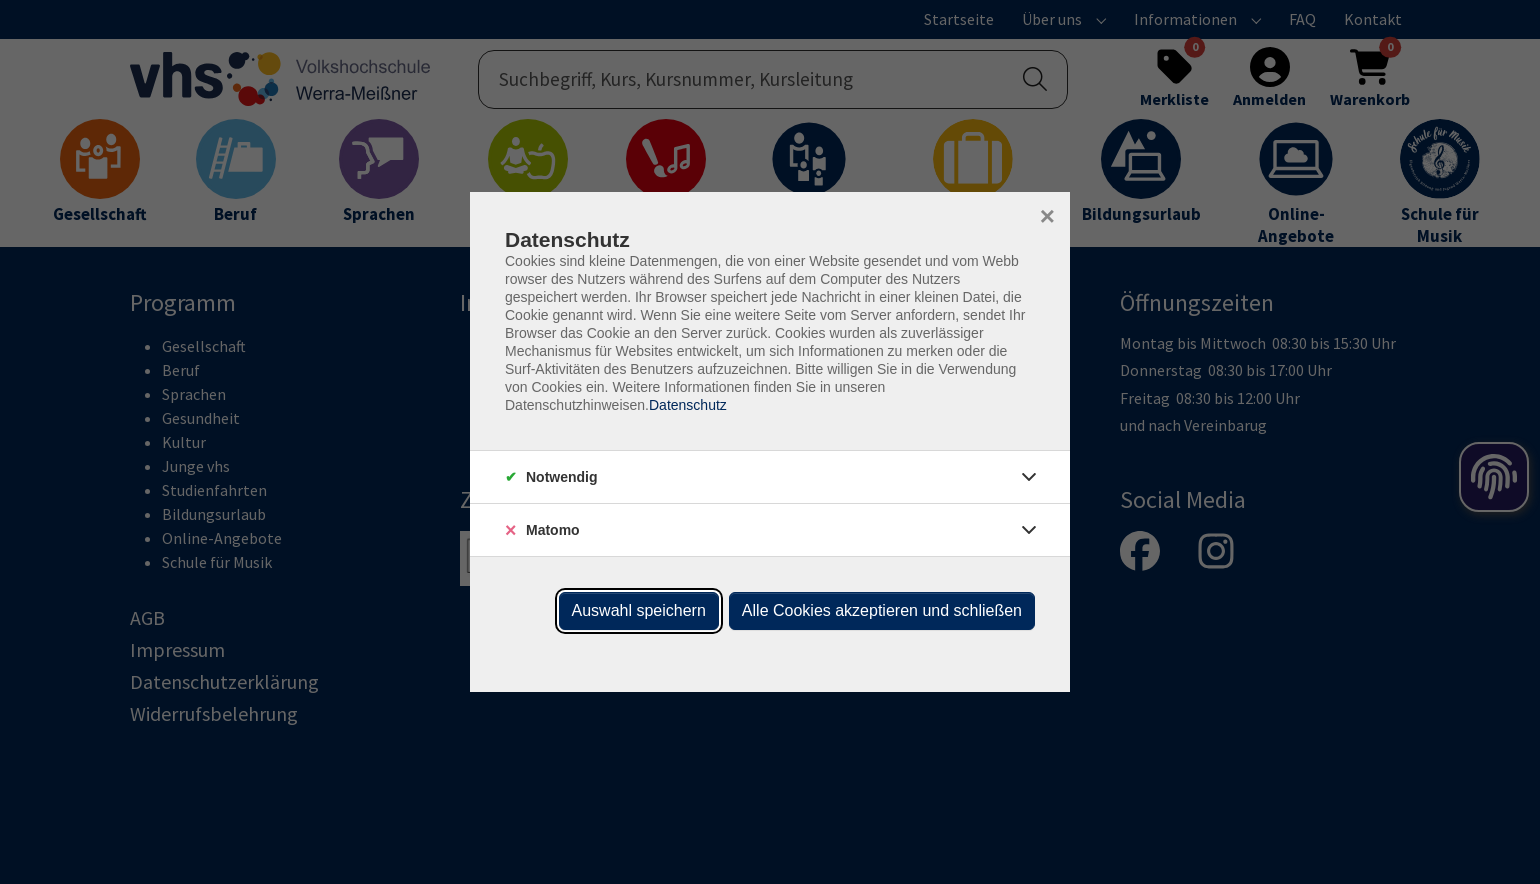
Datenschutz (688, 405)
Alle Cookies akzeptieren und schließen (882, 610)
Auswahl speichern (639, 610)
